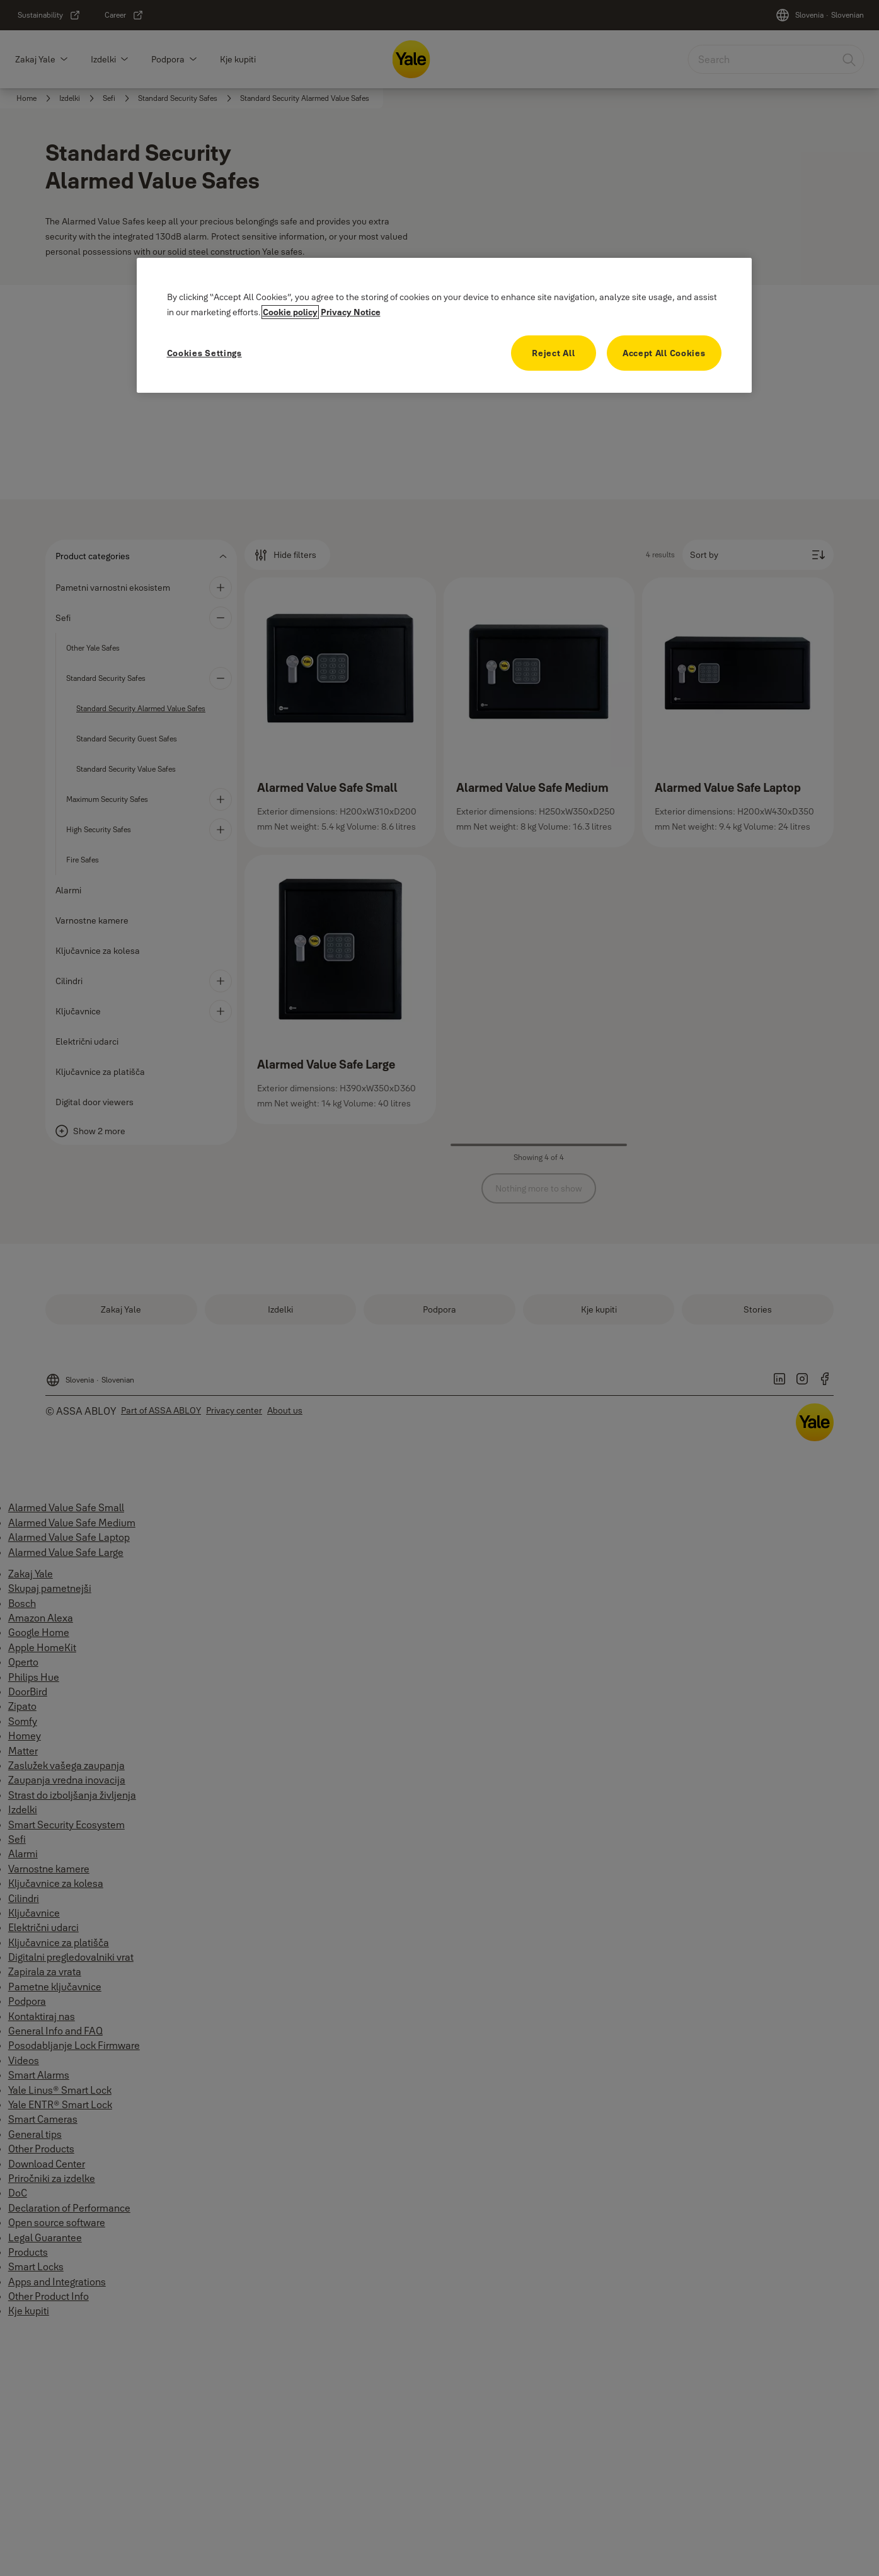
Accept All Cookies (664, 353)
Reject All (553, 353)
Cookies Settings (204, 353)
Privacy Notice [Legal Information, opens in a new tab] (351, 312)
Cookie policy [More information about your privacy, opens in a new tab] (290, 312)
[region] (444, 325)
